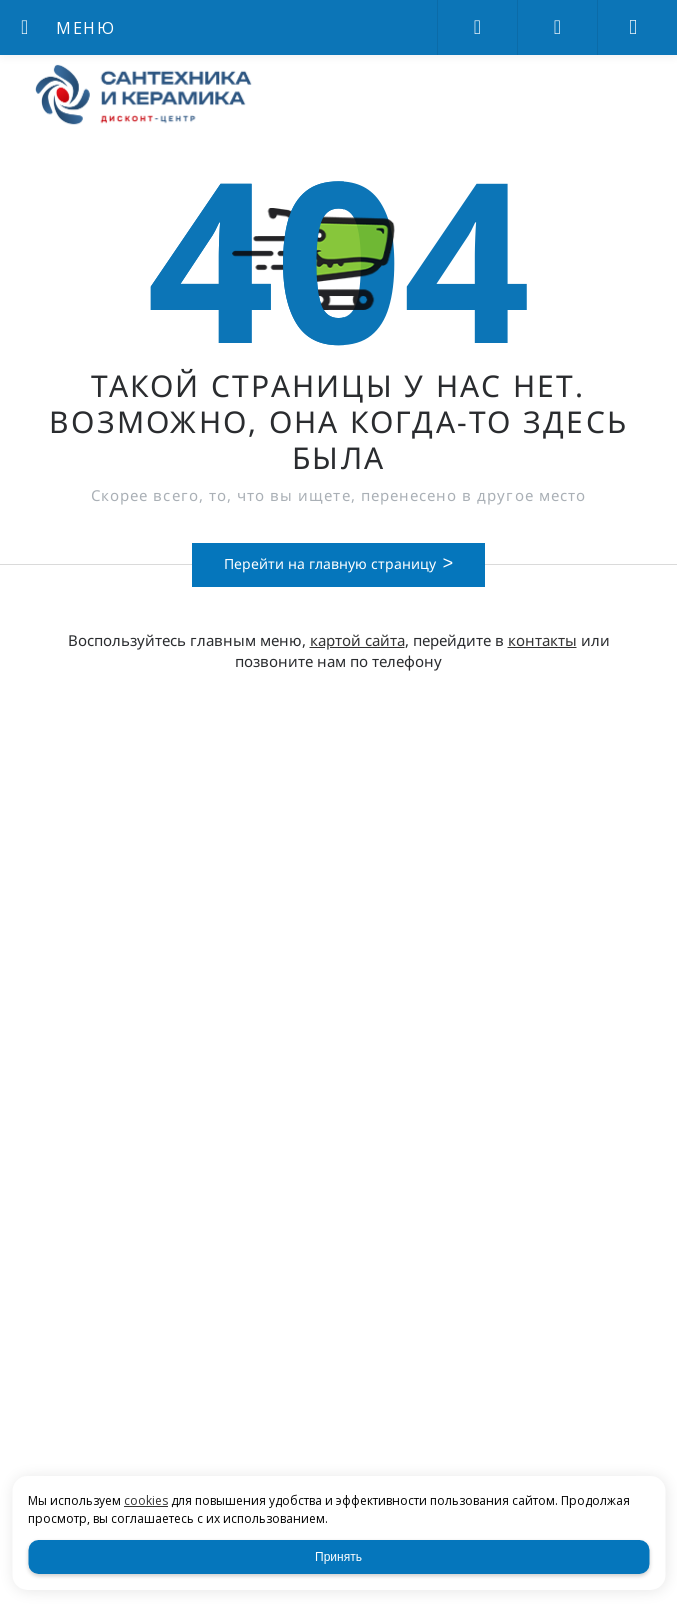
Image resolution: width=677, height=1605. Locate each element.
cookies (146, 1500)
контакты (542, 640)
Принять (338, 1557)
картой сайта (357, 640)
